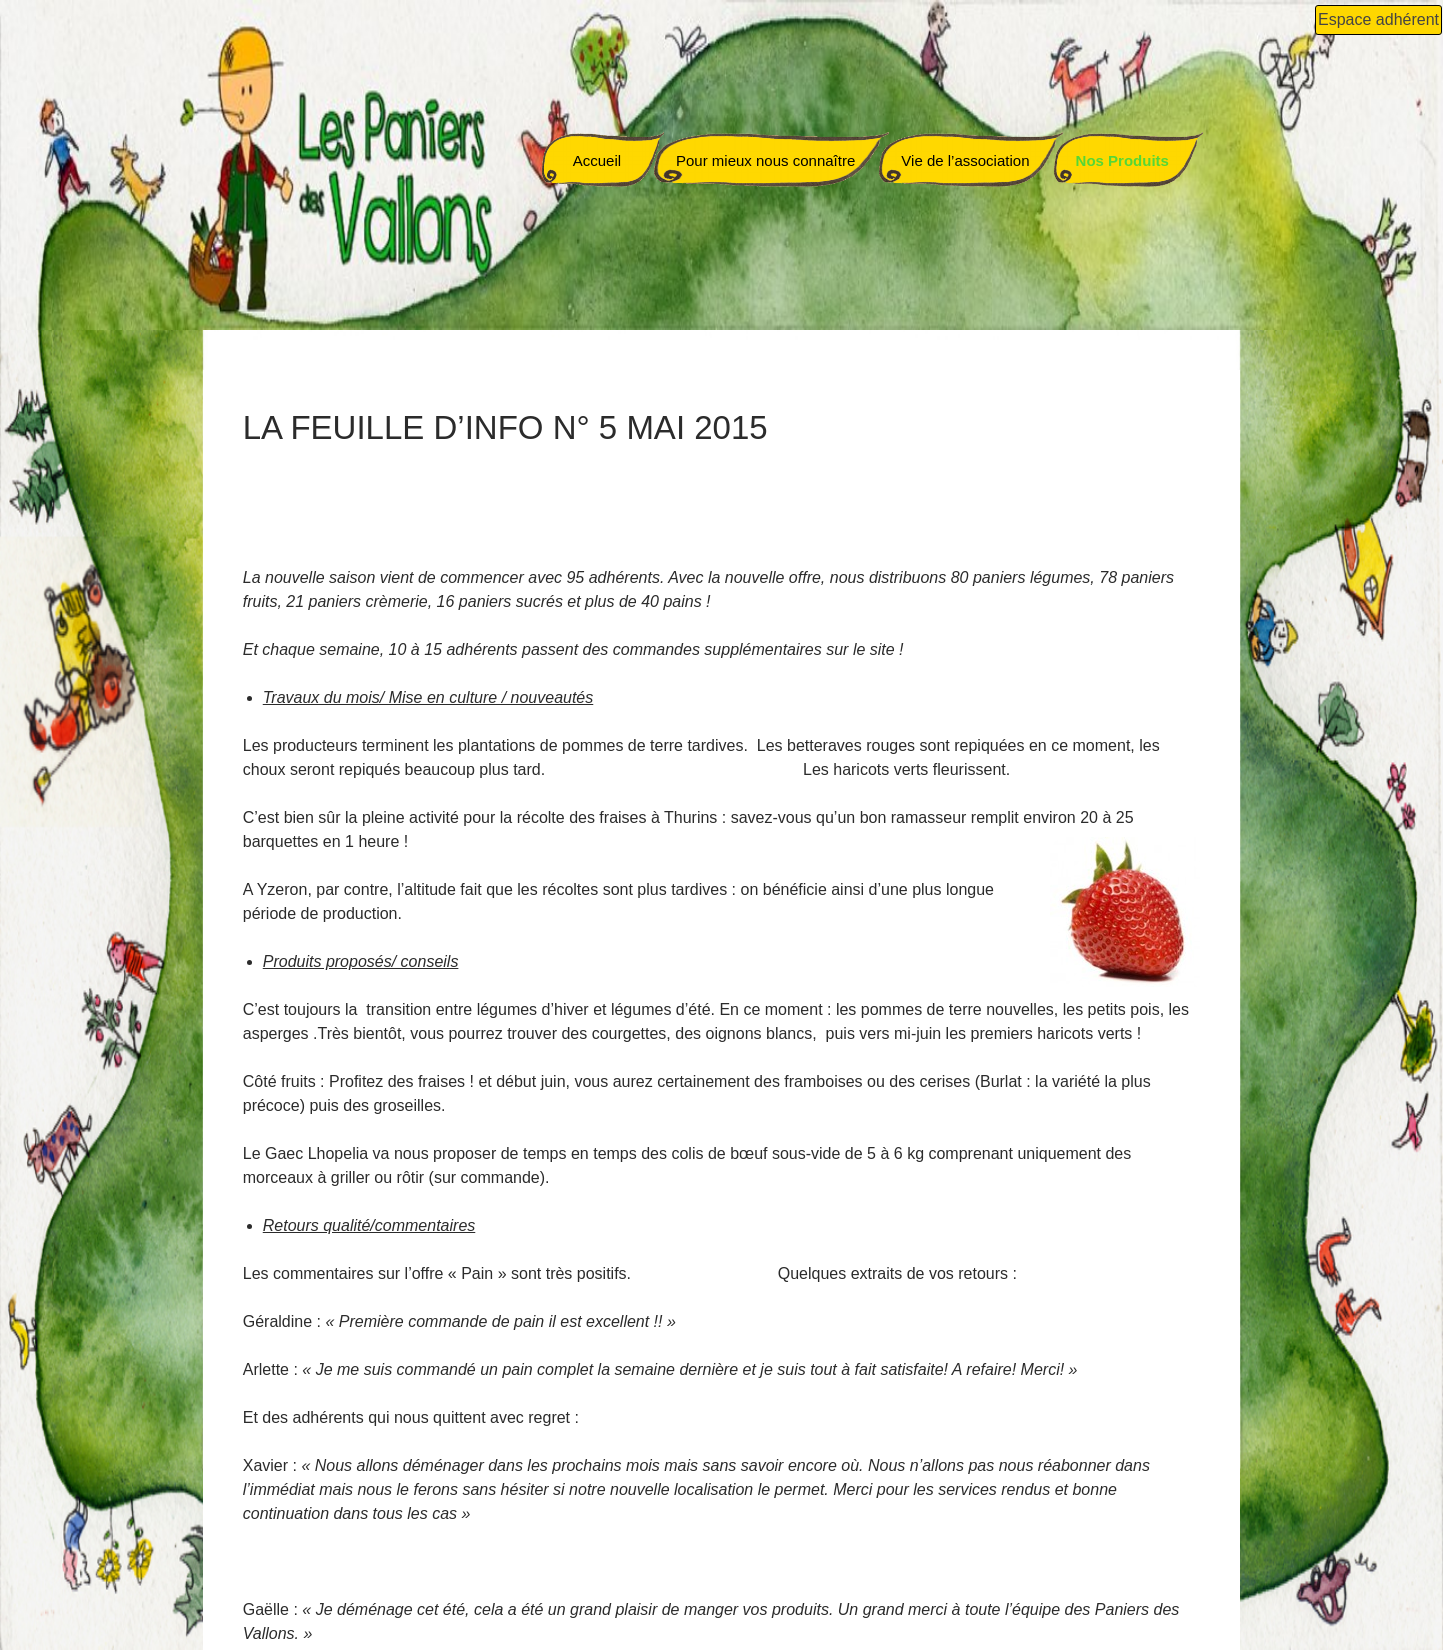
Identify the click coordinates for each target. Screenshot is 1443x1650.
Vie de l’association (965, 160)
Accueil (597, 160)
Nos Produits (1122, 160)
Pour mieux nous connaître (765, 160)
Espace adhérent (1378, 19)
